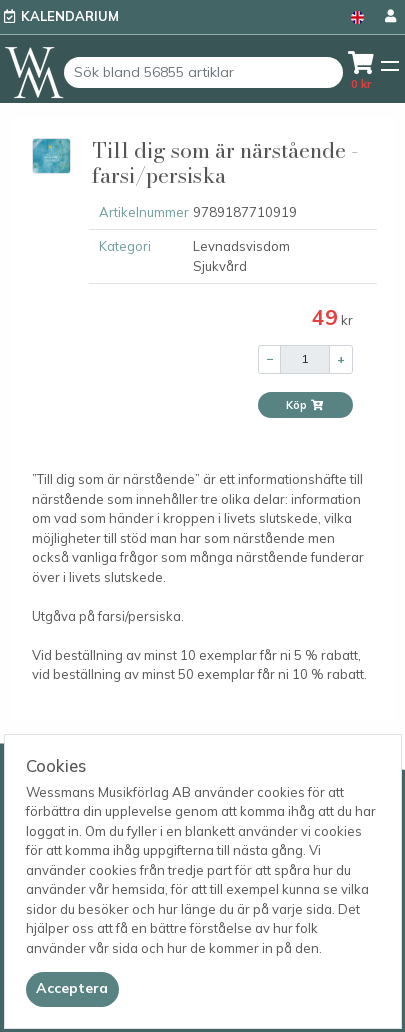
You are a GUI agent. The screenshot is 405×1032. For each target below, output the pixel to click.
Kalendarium (70, 16)
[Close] (72, 989)
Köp (305, 405)
